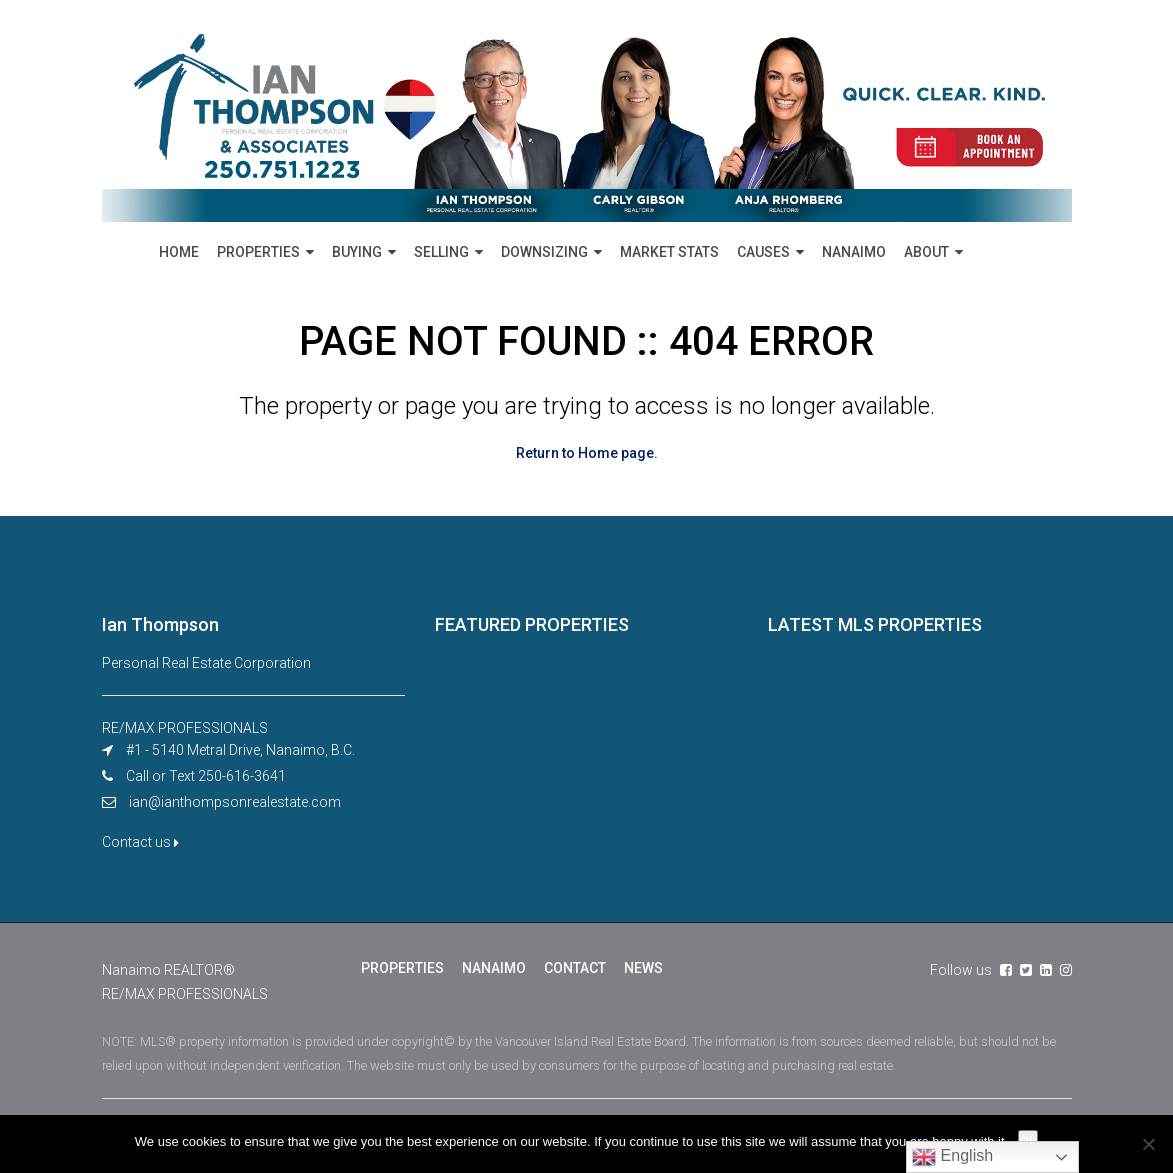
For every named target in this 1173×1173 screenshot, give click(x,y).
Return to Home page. (587, 453)
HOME (179, 252)
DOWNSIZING (544, 252)
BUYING (357, 252)
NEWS (643, 968)
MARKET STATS (669, 252)
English (952, 1157)
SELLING (441, 252)
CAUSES (763, 252)
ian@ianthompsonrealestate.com (235, 802)
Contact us (140, 842)
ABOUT (926, 252)
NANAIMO (854, 252)
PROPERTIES (258, 252)
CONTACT (575, 968)
